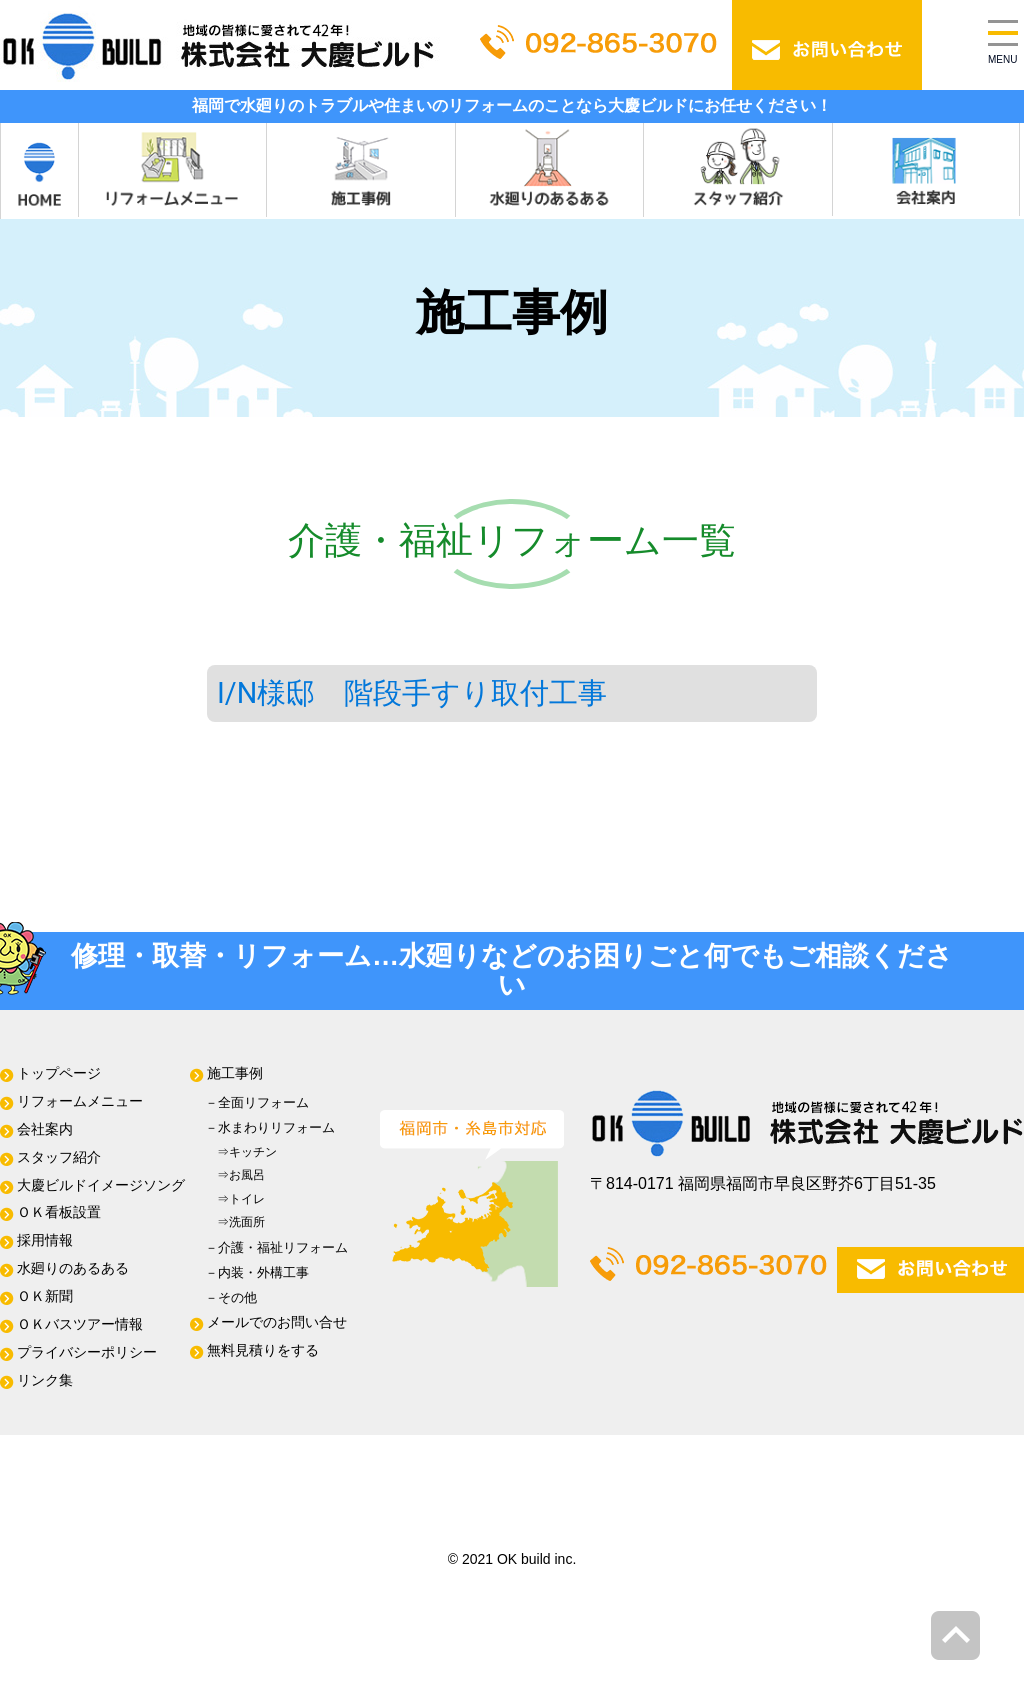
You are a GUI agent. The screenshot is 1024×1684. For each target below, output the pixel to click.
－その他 (231, 1297)
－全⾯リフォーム (257, 1102)
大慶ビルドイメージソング (101, 1185)
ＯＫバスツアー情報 (80, 1324)
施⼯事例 (235, 1073)
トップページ (59, 1073)
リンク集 (45, 1380)
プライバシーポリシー (87, 1352)
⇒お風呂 (235, 1175)
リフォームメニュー (80, 1101)
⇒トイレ (235, 1199)
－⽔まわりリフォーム (270, 1127)
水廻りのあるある (73, 1268)
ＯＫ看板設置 (59, 1212)
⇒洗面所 (235, 1222)
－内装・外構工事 (257, 1272)
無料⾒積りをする (263, 1350)
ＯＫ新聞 (45, 1296)
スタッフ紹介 (59, 1157)
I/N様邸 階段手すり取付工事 (412, 693)
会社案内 (45, 1129)
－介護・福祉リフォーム (276, 1247)
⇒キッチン (241, 1152)
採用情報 (45, 1240)
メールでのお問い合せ (277, 1322)
